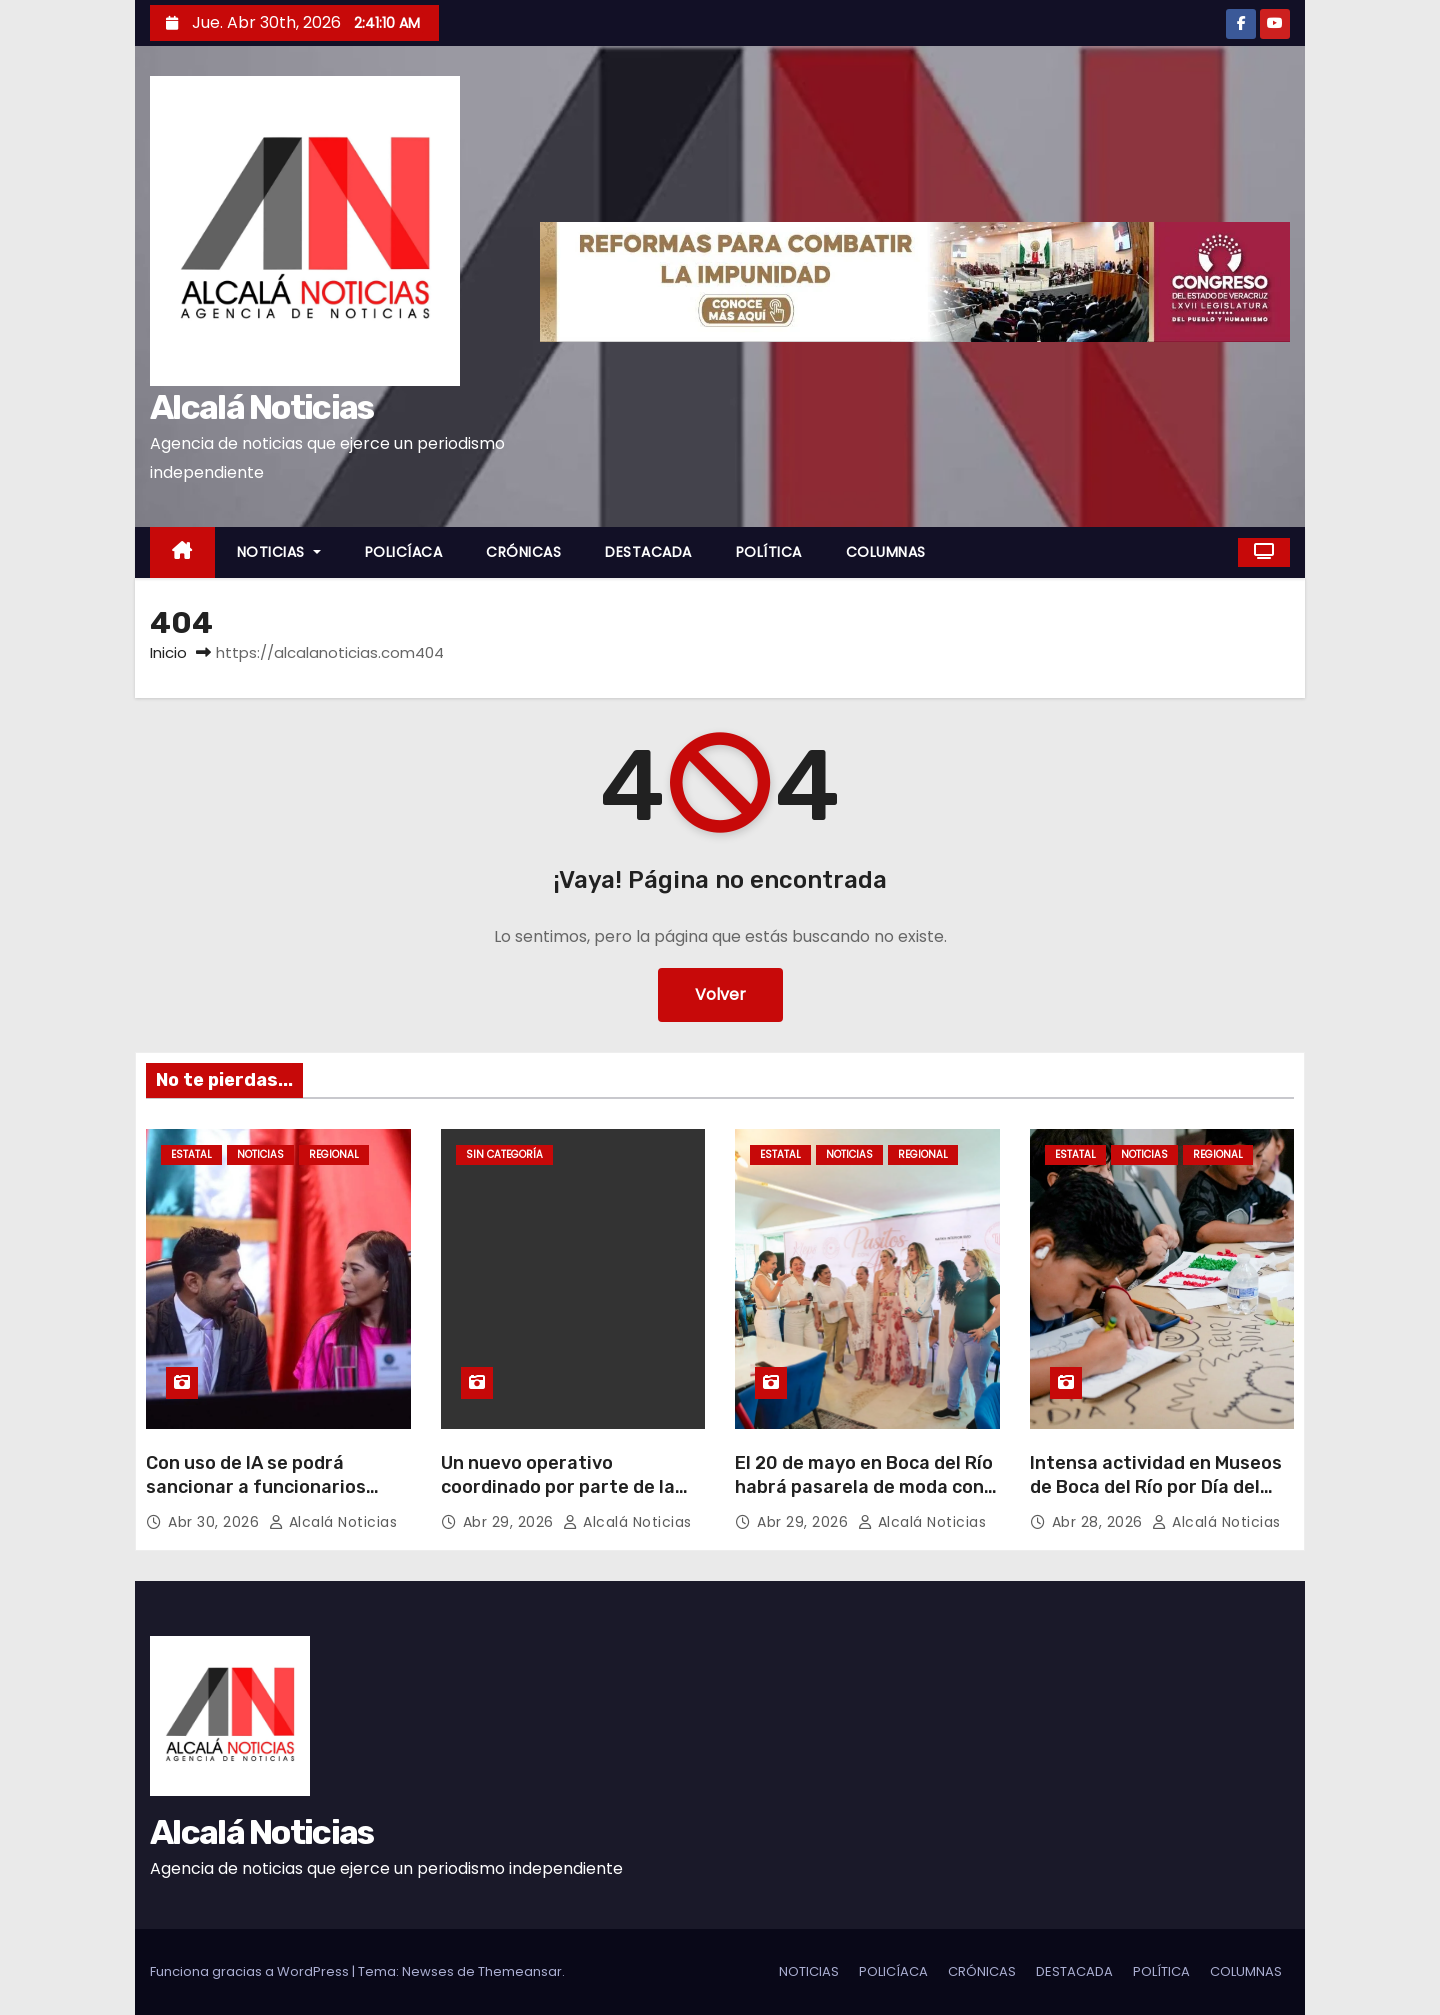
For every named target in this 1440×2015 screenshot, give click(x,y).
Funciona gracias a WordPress (251, 1971)
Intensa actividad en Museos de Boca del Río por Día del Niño (1156, 1487)
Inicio (168, 652)
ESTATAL (191, 1154)
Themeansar (520, 1971)
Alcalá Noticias (262, 407)
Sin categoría (504, 1154)
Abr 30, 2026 (216, 1522)
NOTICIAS (279, 552)
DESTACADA (648, 552)
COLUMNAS (886, 552)
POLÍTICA (769, 552)
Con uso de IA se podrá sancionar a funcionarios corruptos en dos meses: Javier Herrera (256, 1499)
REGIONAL (334, 1154)
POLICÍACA (404, 552)
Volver (720, 994)
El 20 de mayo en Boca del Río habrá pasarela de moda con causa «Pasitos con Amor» (864, 1487)
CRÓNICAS (523, 552)
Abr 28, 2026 (1100, 1522)
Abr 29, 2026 (511, 1522)
